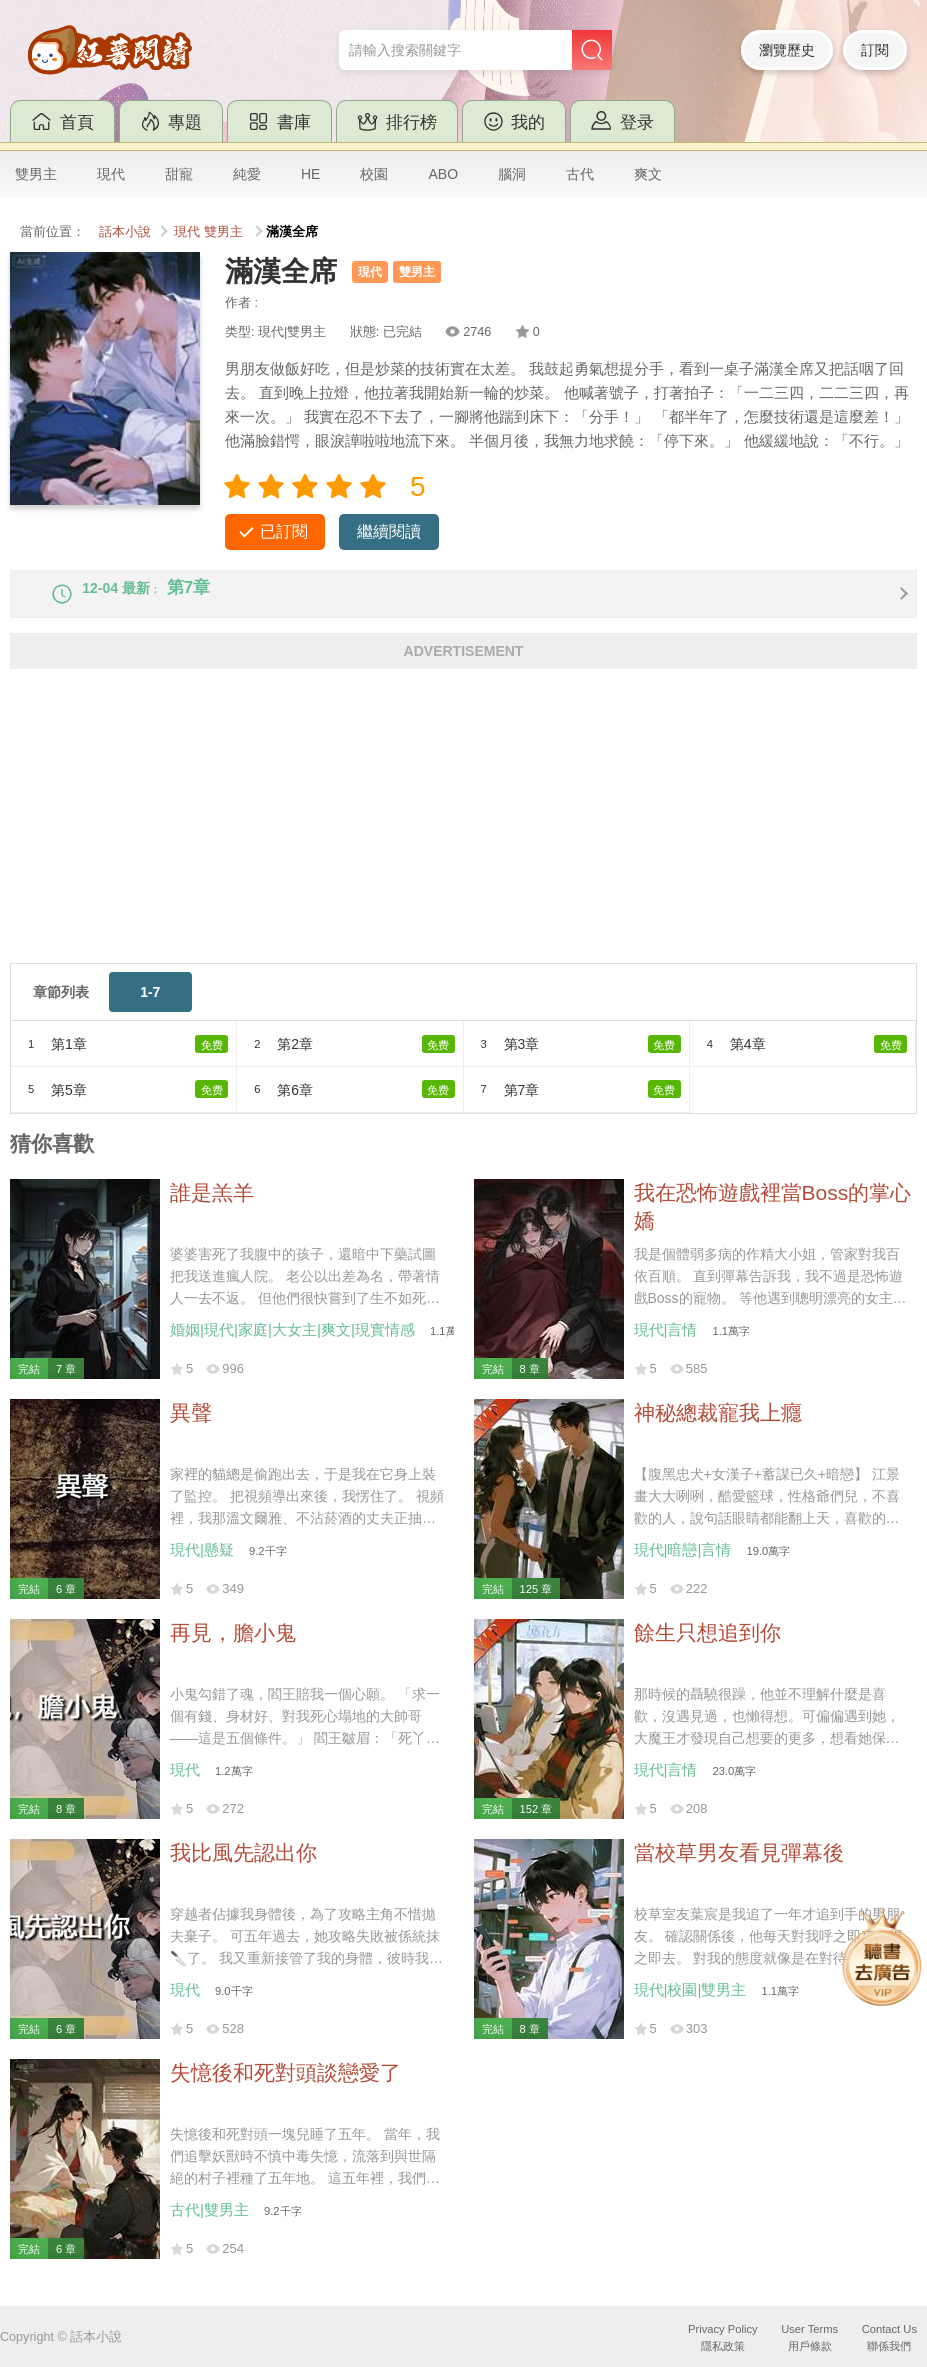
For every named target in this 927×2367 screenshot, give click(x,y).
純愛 (247, 174)
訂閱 (875, 50)
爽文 (648, 174)
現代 (111, 174)
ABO (443, 174)
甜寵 (179, 174)
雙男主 (36, 174)
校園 (374, 174)
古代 (580, 174)
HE (310, 174)
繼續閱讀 (389, 531)
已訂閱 (284, 531)
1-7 (150, 1010)
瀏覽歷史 (787, 50)
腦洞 (512, 174)
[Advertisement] (463, 841)
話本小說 (125, 232)
